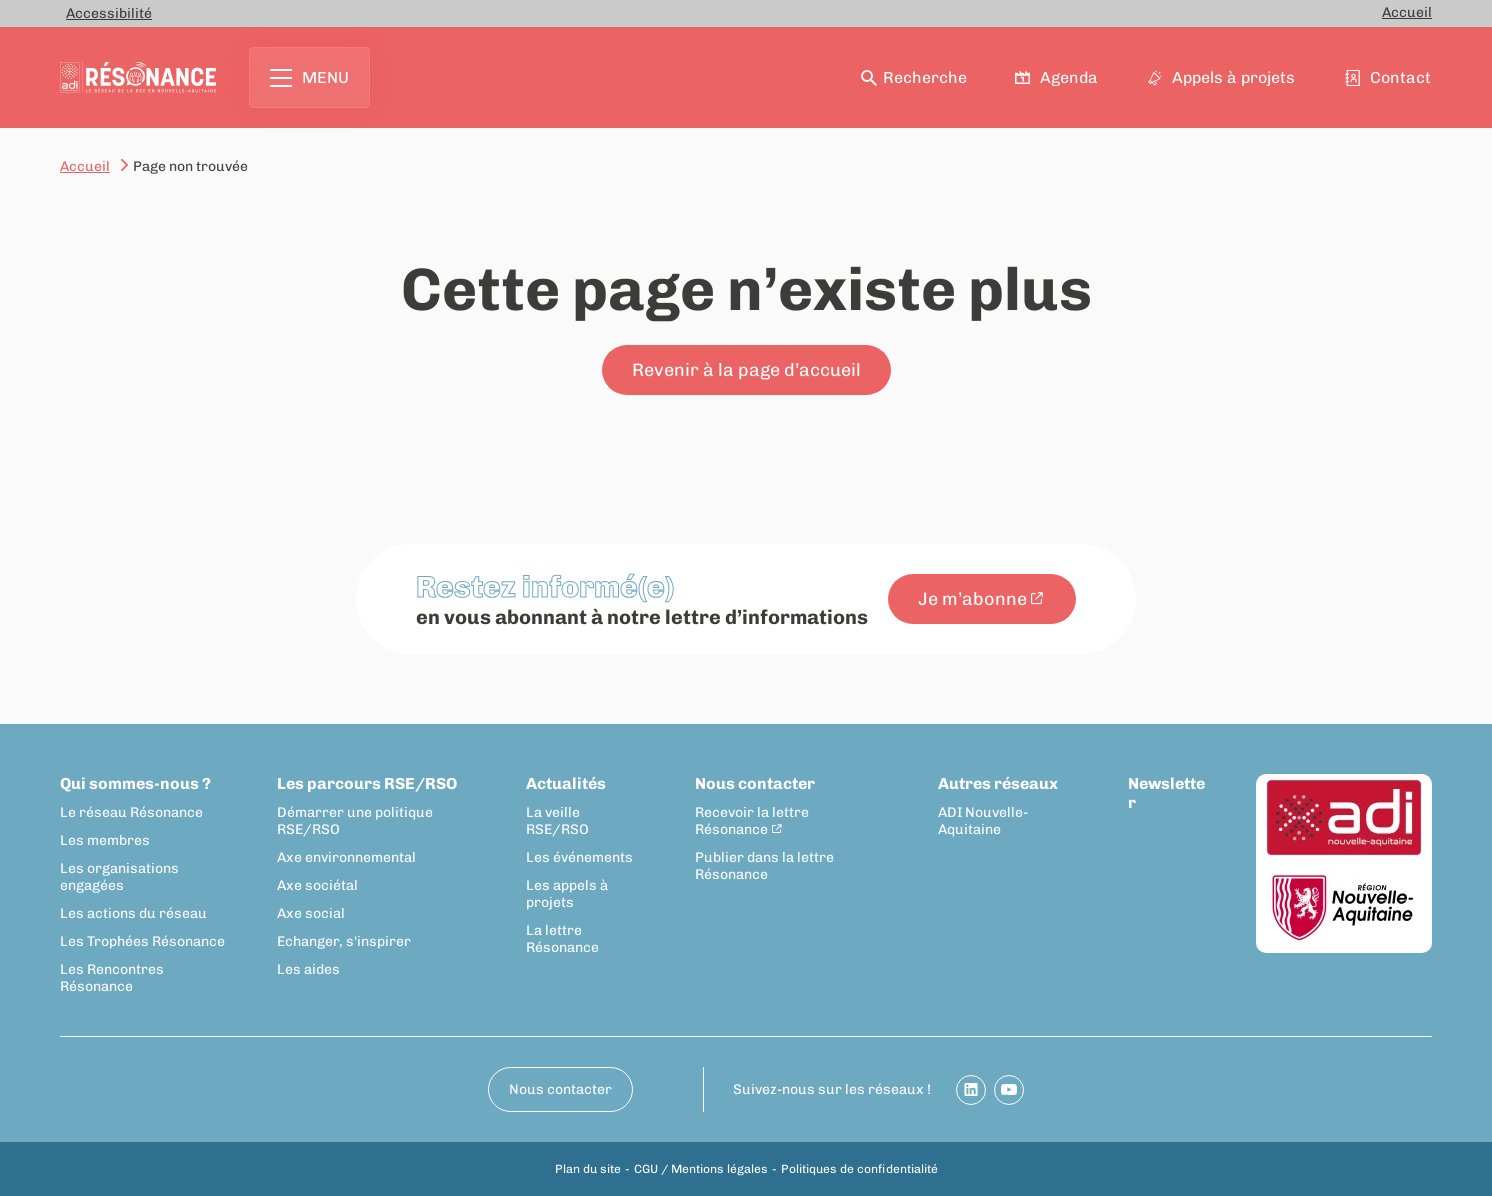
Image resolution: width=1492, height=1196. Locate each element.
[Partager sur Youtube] (1009, 1090)
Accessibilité (109, 13)
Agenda (1058, 77)
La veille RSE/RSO (557, 821)
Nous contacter (755, 783)
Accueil (1407, 12)
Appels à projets (1222, 77)
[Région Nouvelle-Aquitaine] (1344, 908)
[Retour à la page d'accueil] (138, 77)
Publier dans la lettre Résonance (764, 866)
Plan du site (588, 1169)
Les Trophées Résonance (142, 941)
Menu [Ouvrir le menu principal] (309, 77)
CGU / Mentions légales (701, 1169)
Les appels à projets (567, 894)
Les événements (579, 857)
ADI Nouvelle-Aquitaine (983, 821)
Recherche (914, 77)
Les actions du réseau (133, 913)
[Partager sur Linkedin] (971, 1090)
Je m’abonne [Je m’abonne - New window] (972, 599)
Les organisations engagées (119, 877)
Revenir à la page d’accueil (746, 370)
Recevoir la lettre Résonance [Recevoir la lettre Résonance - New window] (752, 821)
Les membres (105, 840)
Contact (1389, 77)
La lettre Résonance (562, 939)
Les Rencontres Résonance (112, 978)
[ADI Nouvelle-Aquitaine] (1344, 819)
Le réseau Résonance (131, 812)
